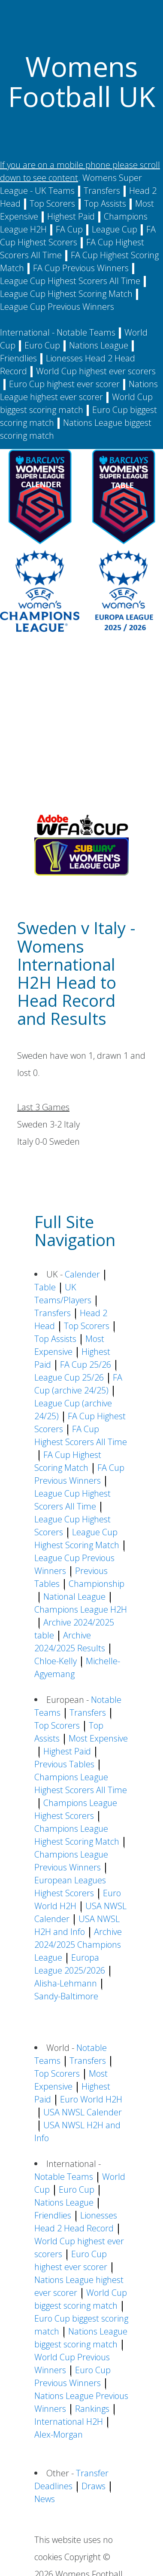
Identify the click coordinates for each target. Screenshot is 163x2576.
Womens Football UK (81, 81)
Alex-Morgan (58, 2434)
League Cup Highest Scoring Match (66, 293)
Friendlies (18, 358)
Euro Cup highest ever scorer (64, 384)
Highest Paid (71, 216)
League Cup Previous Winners (57, 306)
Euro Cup (42, 345)
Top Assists (105, 203)
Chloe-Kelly (55, 1661)
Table (45, 1287)
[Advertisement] (80, 726)
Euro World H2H (91, 2099)
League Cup (114, 229)
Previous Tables (64, 1764)
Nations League (98, 345)
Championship (96, 1583)
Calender (82, 1274)
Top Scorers (52, 203)
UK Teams (55, 190)
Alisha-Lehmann (65, 1983)
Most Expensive (98, 1738)
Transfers (102, 190)
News (44, 2499)
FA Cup (69, 229)
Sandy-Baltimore (66, 1996)
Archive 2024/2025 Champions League (78, 1944)
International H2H (68, 2421)
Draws (94, 2486)
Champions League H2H (80, 1609)
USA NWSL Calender (82, 2112)
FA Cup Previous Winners (81, 268)
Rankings (92, 2408)
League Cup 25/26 (69, 1377)
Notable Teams (86, 332)
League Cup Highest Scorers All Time (70, 281)
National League (74, 1596)
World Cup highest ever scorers (96, 371)
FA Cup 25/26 (85, 1364)
